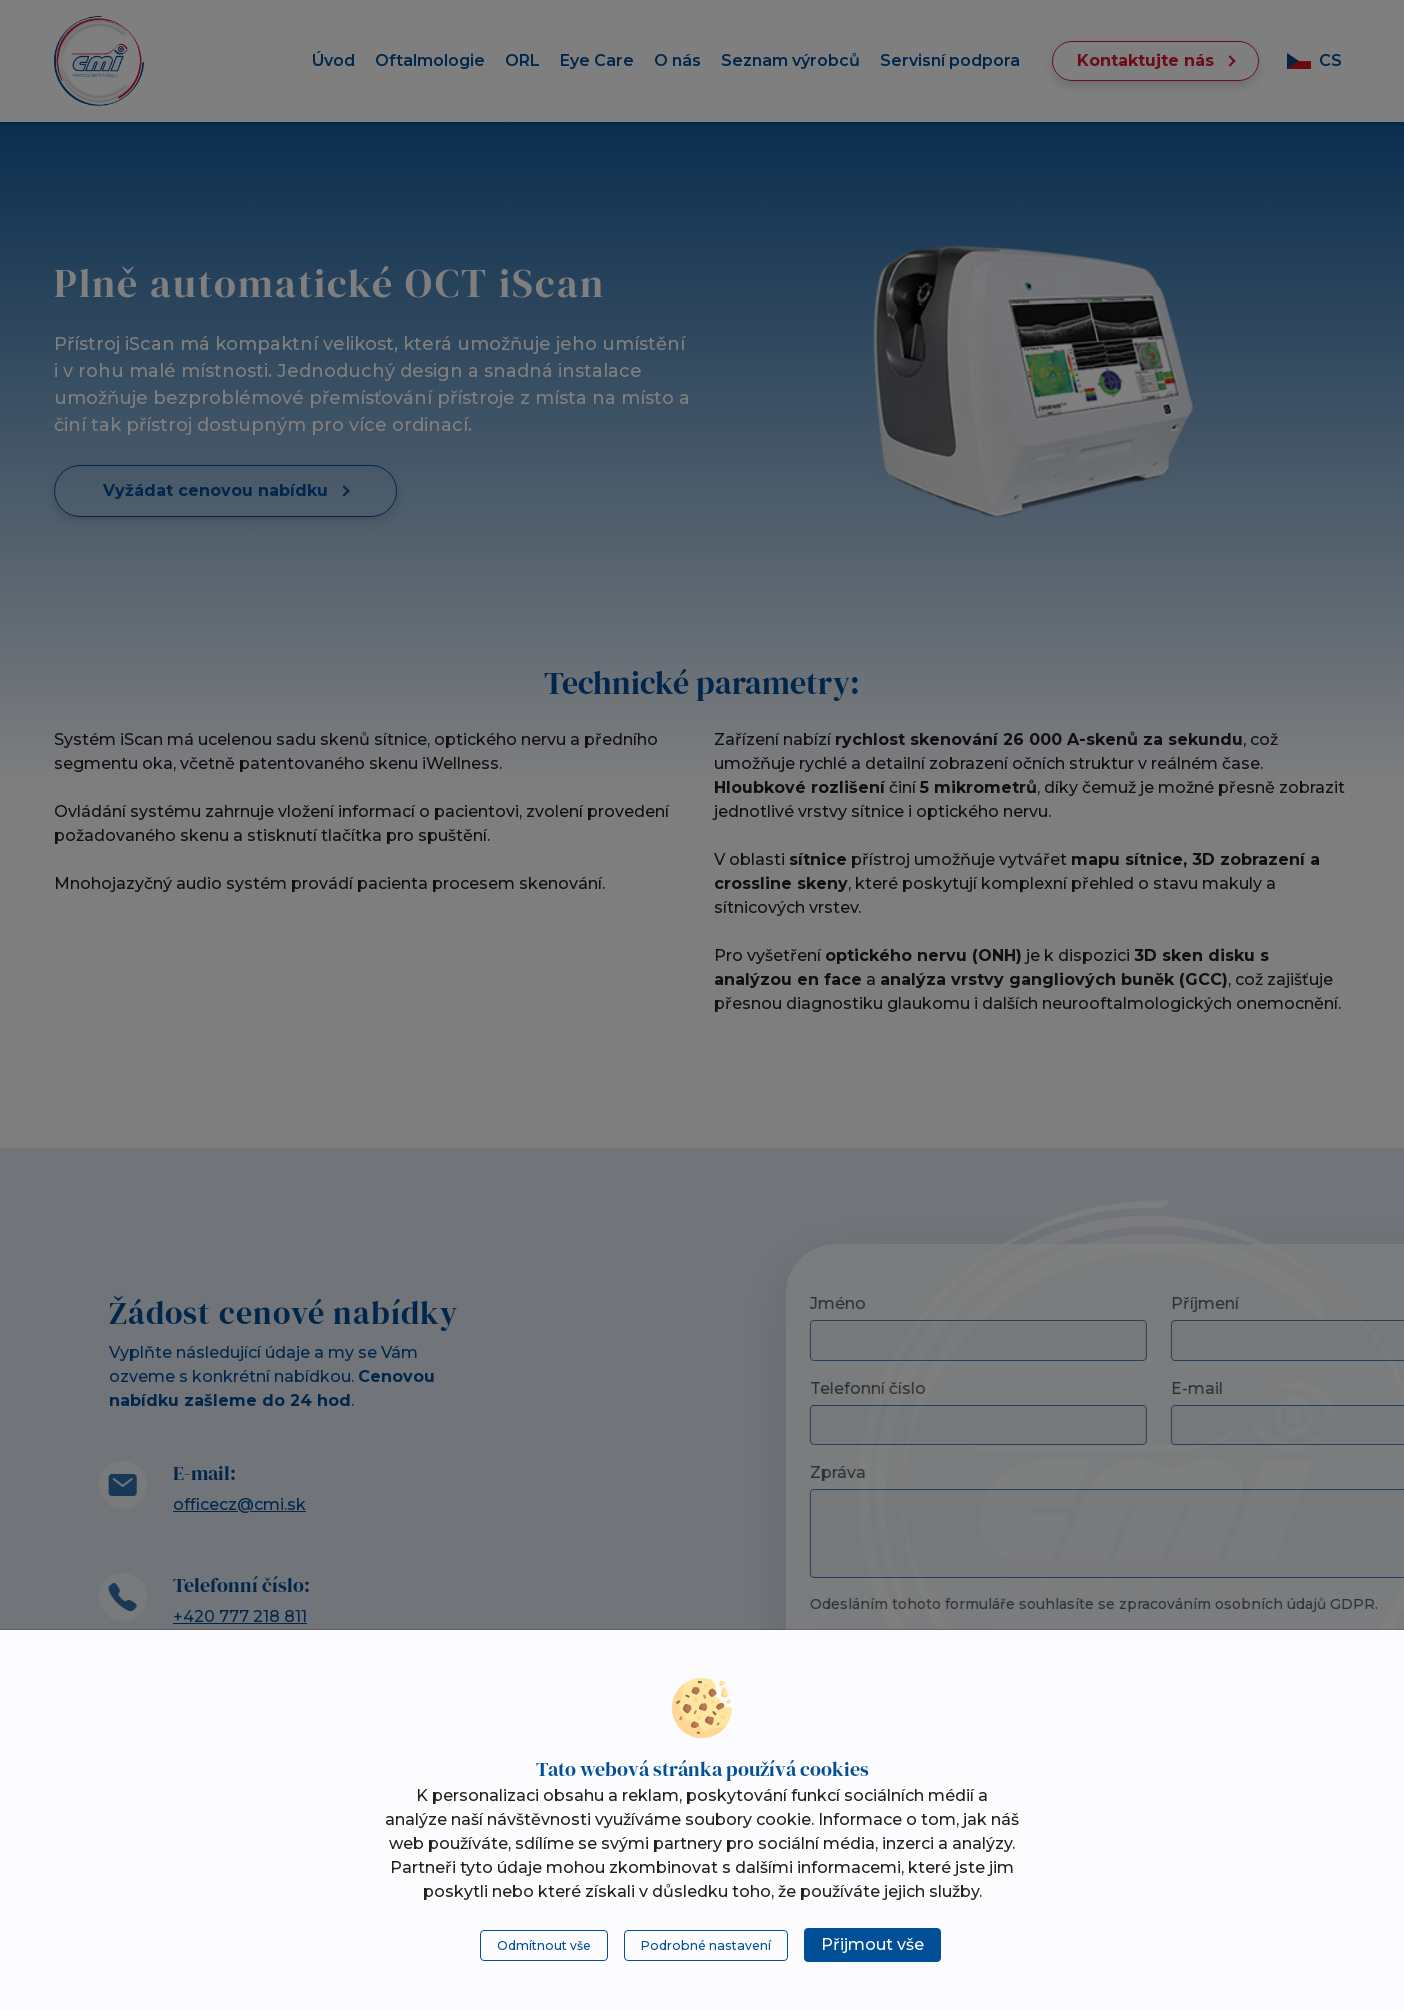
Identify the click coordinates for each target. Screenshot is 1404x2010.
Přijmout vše (872, 1944)
